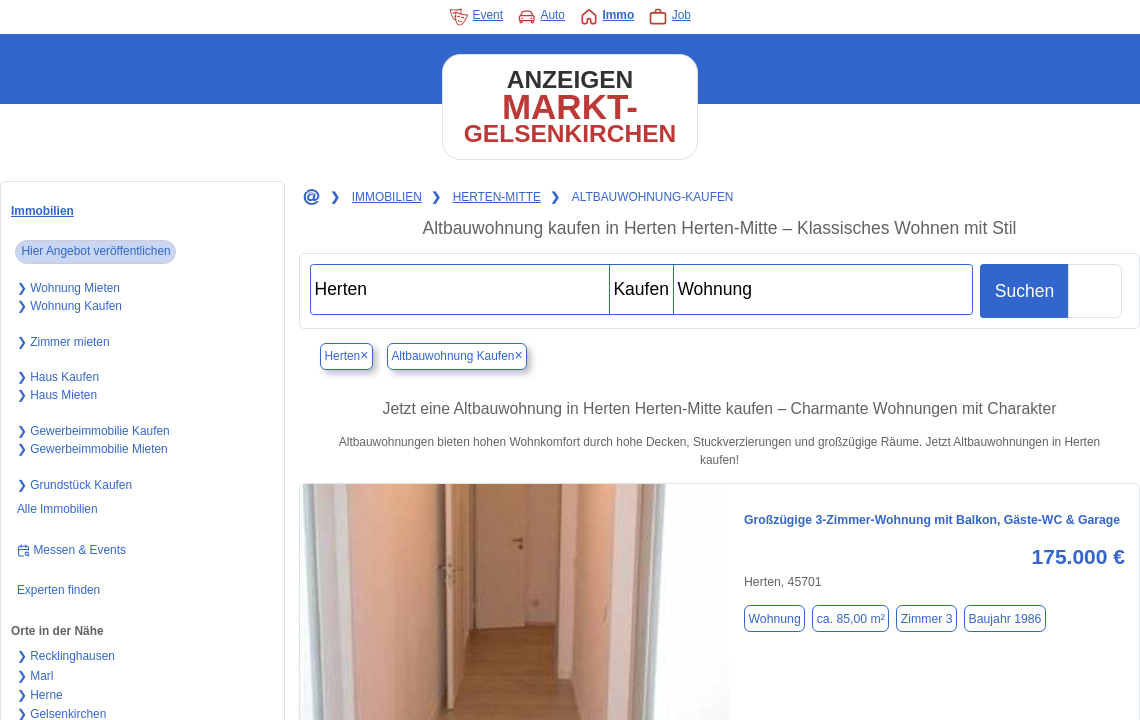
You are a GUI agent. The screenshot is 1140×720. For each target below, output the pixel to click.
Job (669, 17)
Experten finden (58, 590)
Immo (606, 17)
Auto (541, 17)
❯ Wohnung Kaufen (69, 306)
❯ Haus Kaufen (58, 377)
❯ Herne (40, 695)
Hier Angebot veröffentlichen (95, 251)
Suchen (1024, 291)
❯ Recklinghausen (66, 656)
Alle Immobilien (57, 509)
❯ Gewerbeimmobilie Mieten (92, 449)
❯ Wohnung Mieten (68, 288)
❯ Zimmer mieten (63, 342)
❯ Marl (35, 676)
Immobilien (42, 211)
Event (476, 17)
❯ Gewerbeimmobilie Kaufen (93, 431)
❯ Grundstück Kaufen (74, 485)
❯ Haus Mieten (57, 395)
